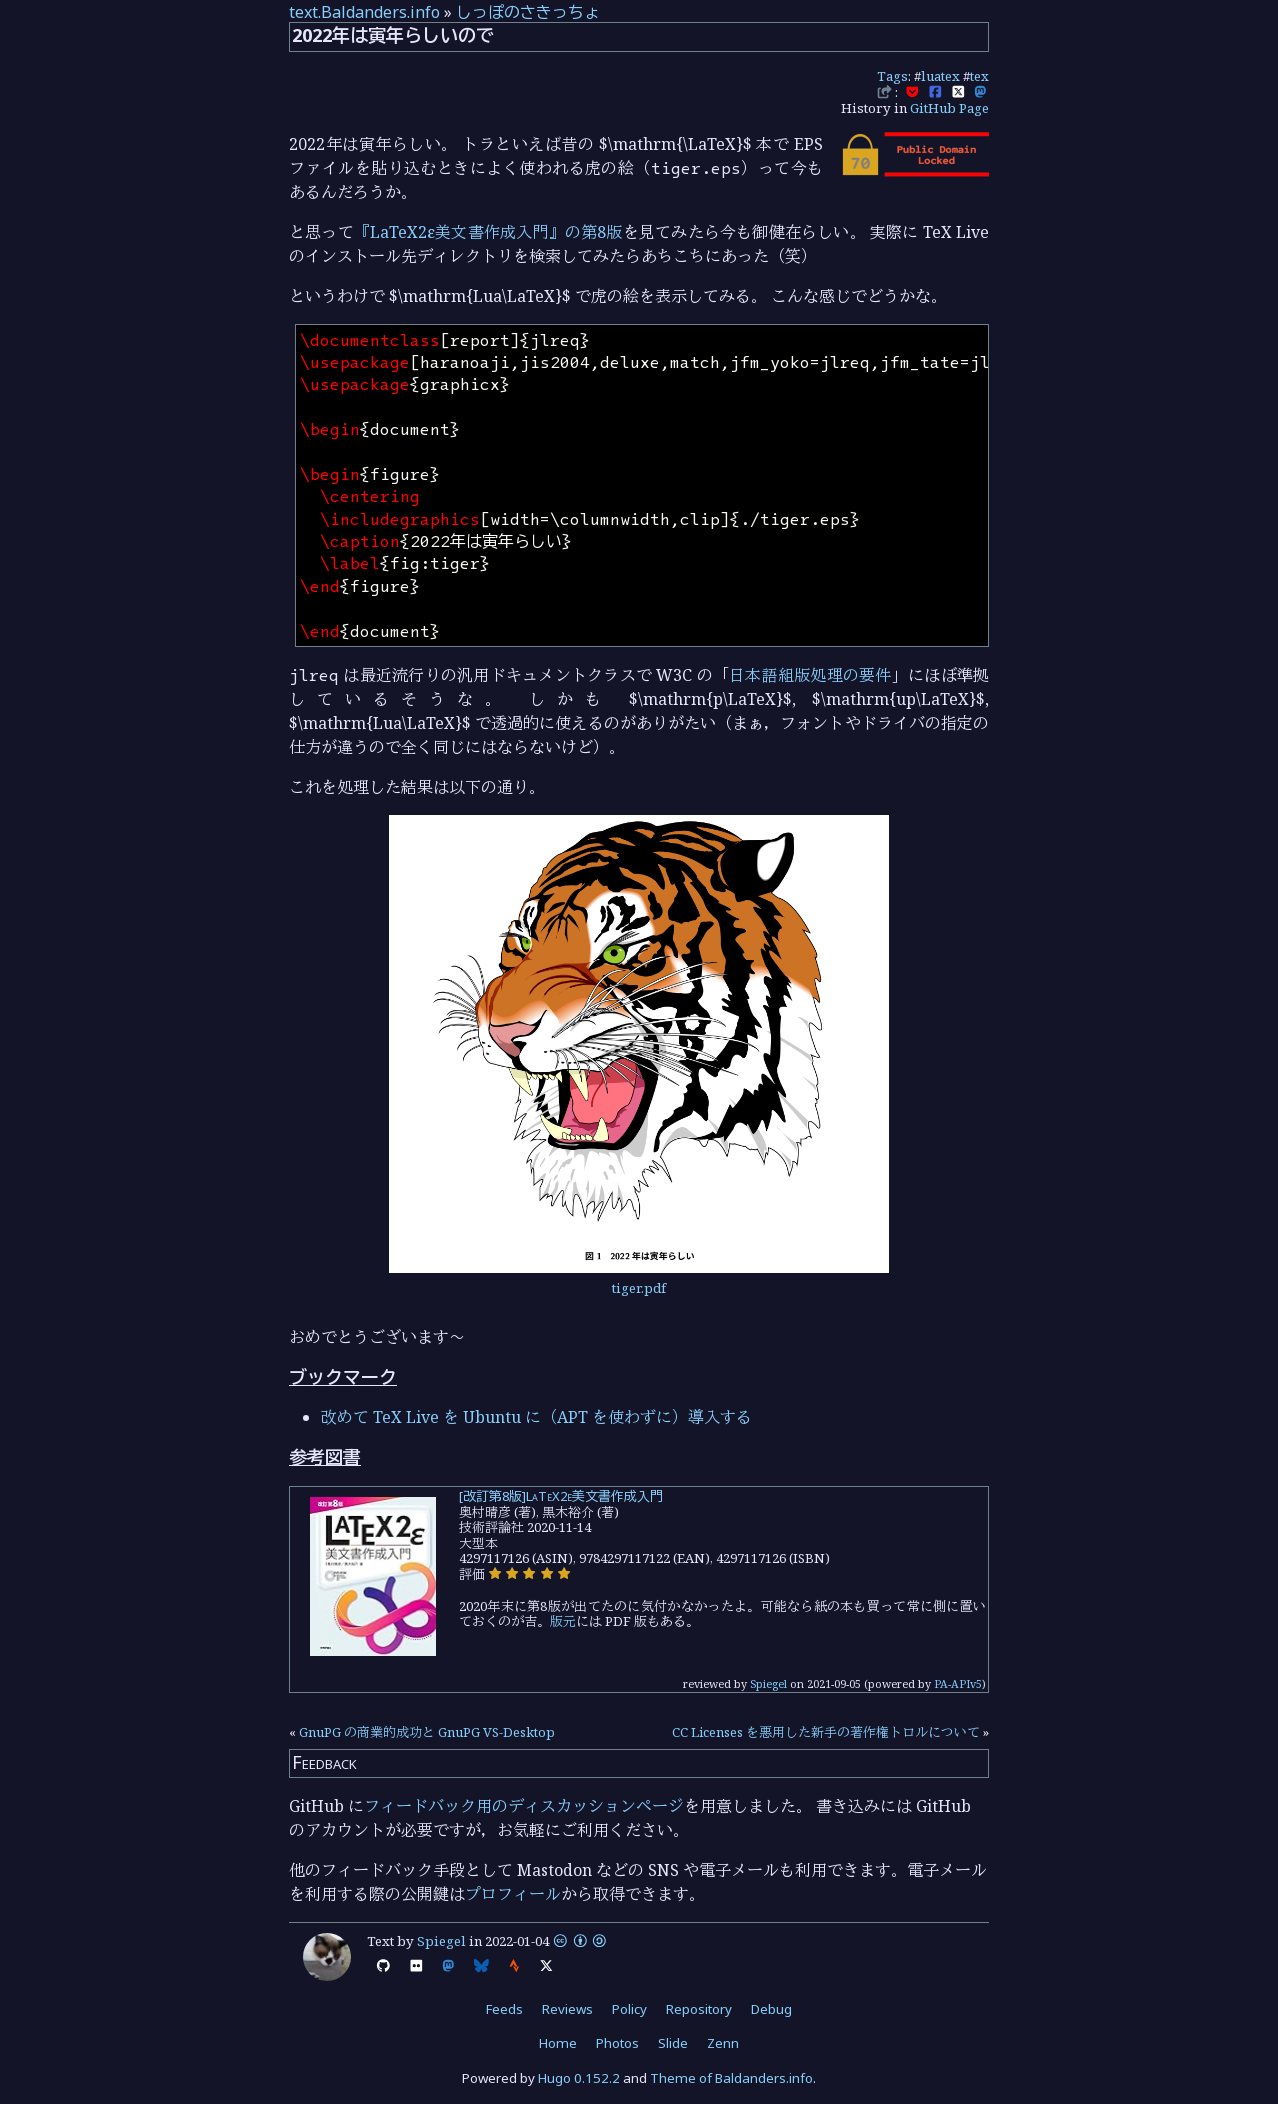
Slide (673, 2043)
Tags (892, 76)
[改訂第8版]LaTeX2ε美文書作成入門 (561, 1496)
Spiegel (768, 1683)
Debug (771, 2009)
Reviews (567, 2009)
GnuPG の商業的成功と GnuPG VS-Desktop (427, 1732)
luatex (940, 76)
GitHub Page (949, 108)
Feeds (504, 2009)
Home (558, 2043)
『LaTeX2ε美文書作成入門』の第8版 (488, 232)
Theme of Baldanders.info (731, 2078)
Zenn (723, 2043)
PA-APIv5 (958, 1683)
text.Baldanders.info (364, 12)
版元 (563, 1621)
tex (979, 76)
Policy (629, 2009)
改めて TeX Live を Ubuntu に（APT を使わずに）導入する (536, 1417)
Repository (699, 2009)
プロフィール (513, 1894)
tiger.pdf (639, 1288)
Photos (617, 2043)
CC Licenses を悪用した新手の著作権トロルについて (826, 1732)
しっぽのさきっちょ (528, 12)
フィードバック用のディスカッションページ (524, 1806)
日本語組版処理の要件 (810, 675)
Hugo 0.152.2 (579, 2078)
